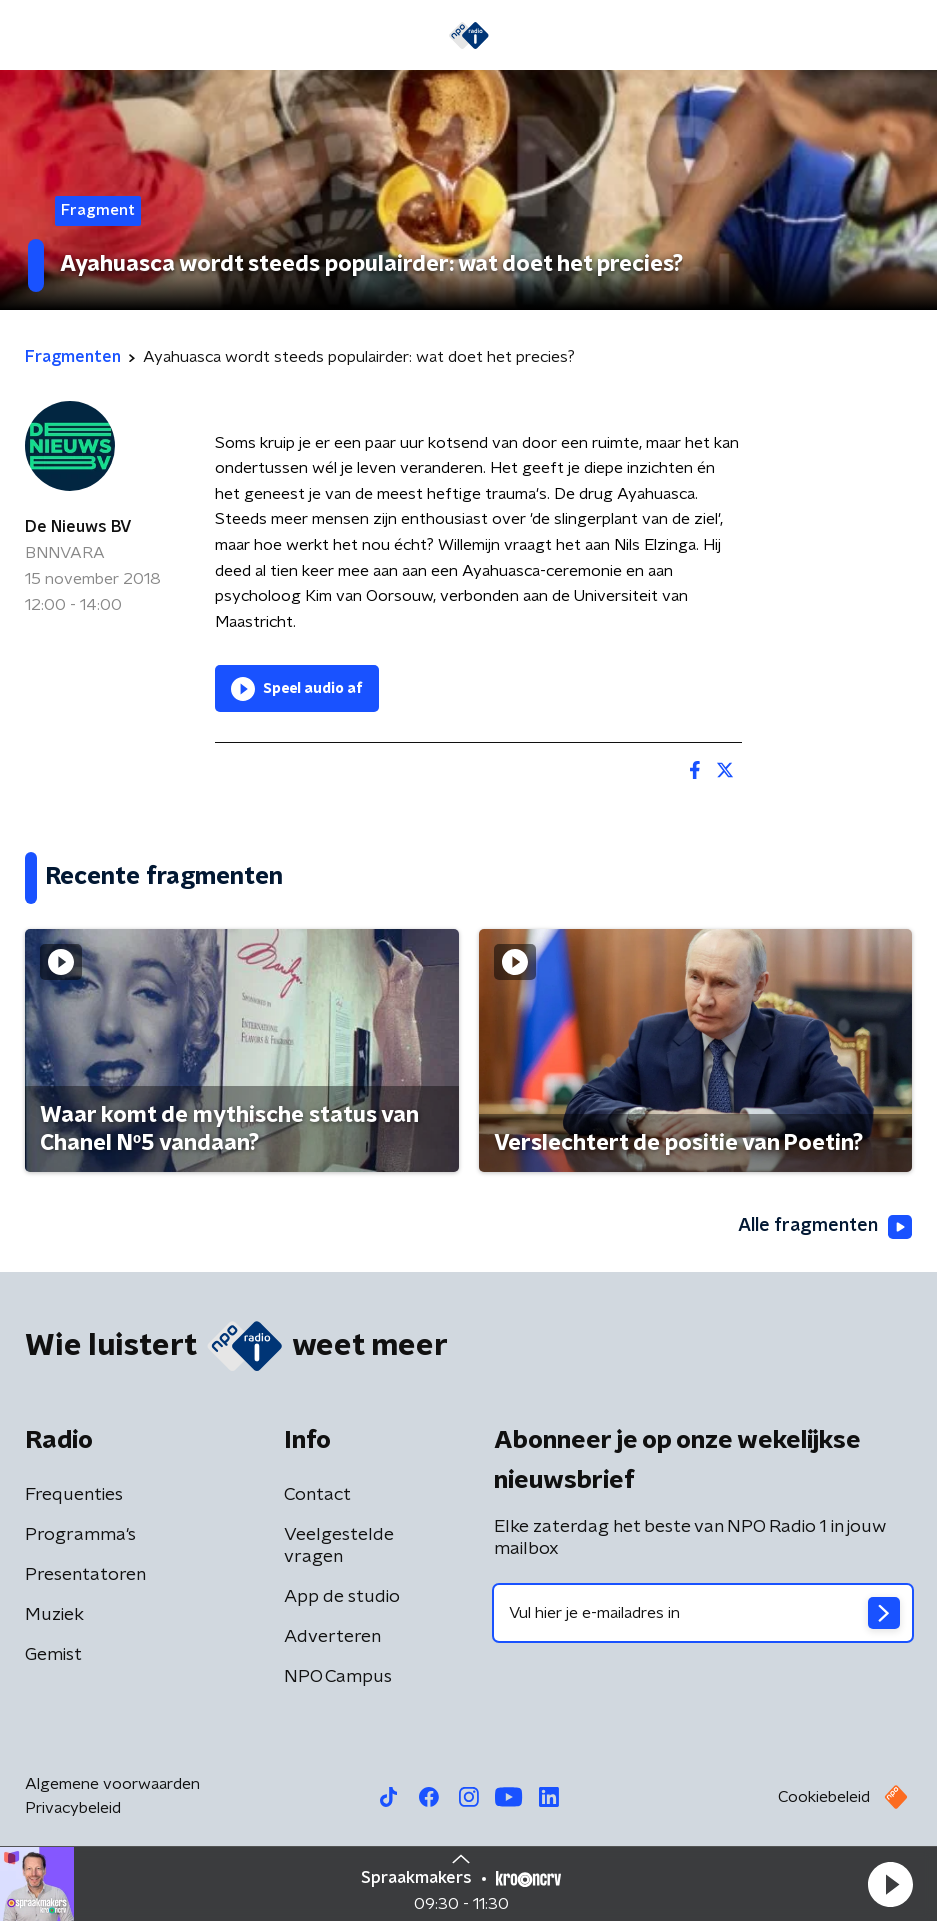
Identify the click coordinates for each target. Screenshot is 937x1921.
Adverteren (332, 1637)
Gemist (53, 1655)
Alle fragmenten (825, 1227)
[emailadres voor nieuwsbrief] (703, 1613)
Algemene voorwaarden (112, 1784)
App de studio (342, 1597)
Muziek (54, 1615)
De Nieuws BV (78, 527)
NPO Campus (338, 1677)
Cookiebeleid (824, 1797)
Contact (317, 1495)
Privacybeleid (73, 1808)
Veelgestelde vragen (339, 1546)
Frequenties (74, 1495)
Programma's (80, 1535)
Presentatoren (85, 1575)
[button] (890, 1884)
